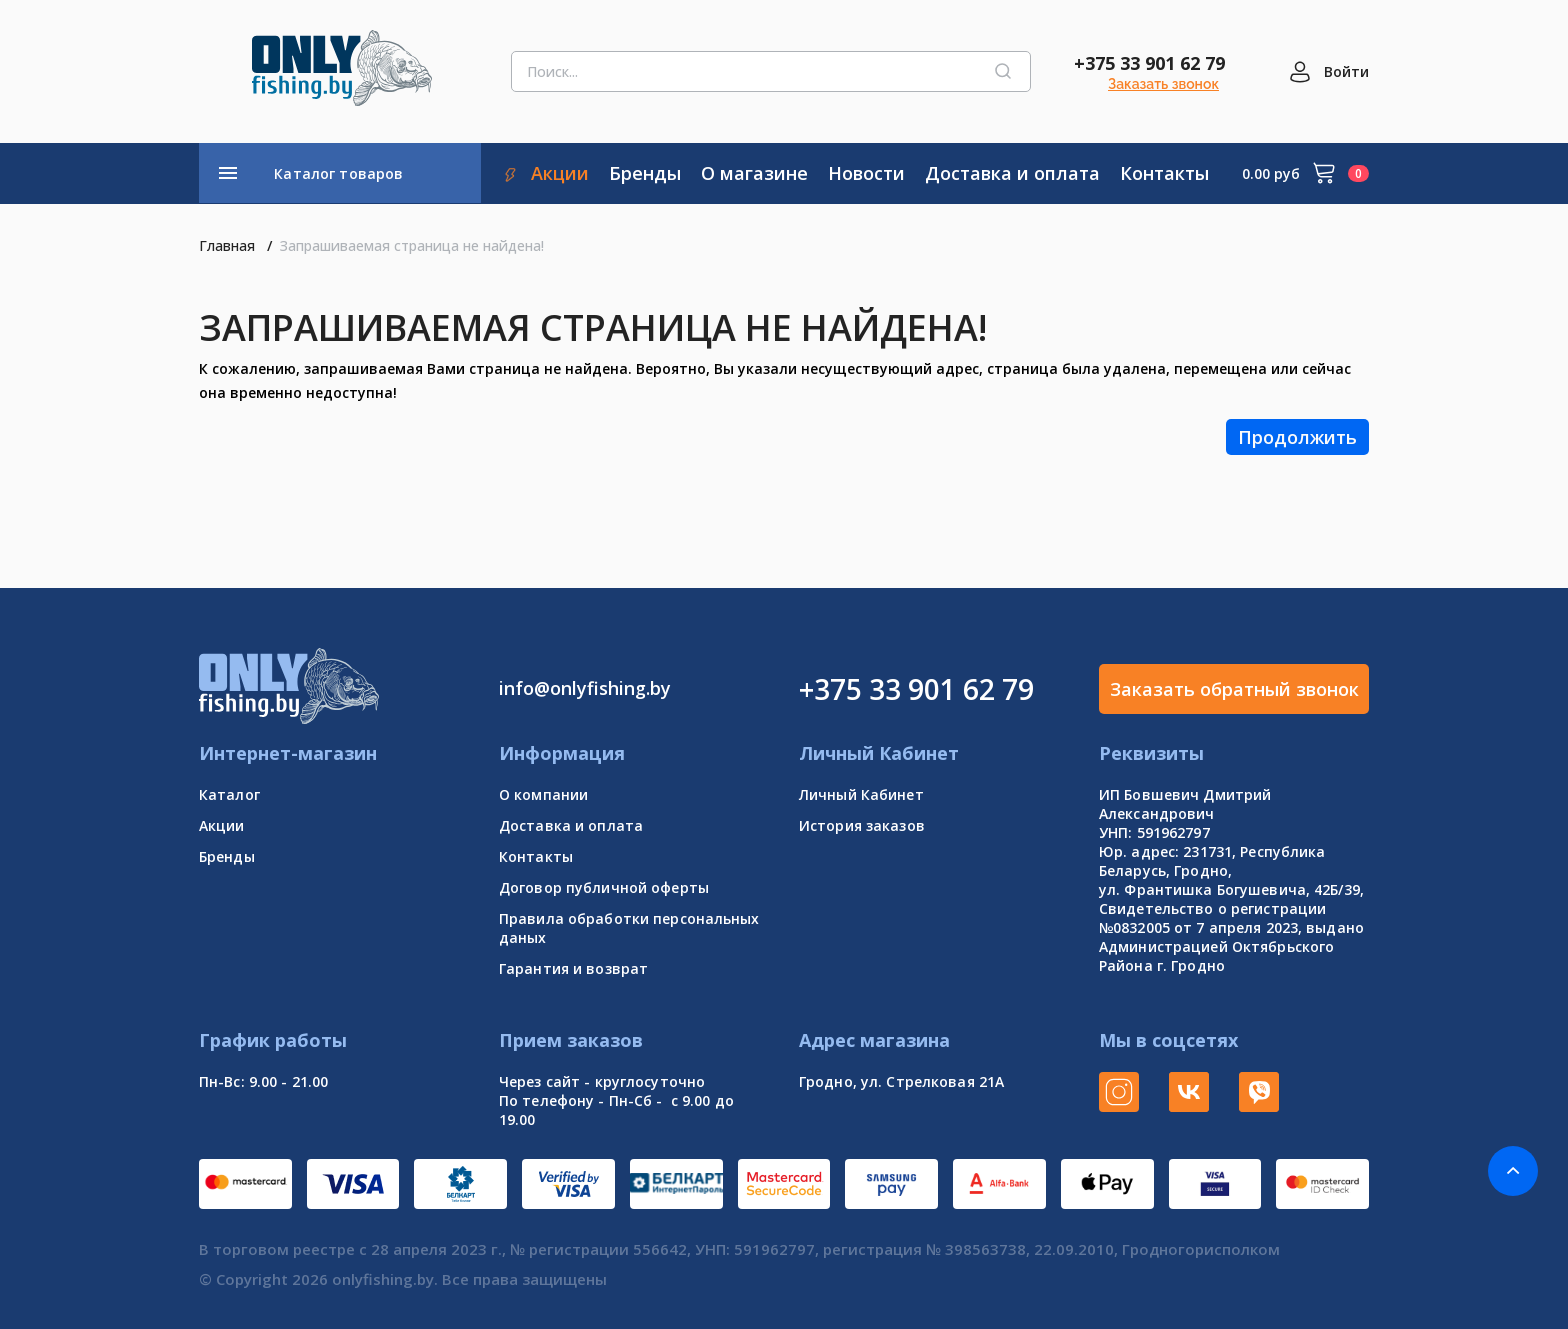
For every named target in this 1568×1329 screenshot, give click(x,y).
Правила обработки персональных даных (629, 928)
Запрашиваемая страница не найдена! (412, 245)
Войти (1346, 71)
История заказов (862, 825)
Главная (227, 245)
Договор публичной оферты (604, 887)
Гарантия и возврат (573, 968)
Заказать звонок (1163, 84)
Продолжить (1297, 437)
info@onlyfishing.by (585, 688)
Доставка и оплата (571, 825)
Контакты (536, 856)
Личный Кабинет (861, 794)
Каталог (229, 794)
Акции (222, 825)
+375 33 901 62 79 (1149, 63)
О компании (543, 794)
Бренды (227, 856)
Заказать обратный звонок (1234, 689)
